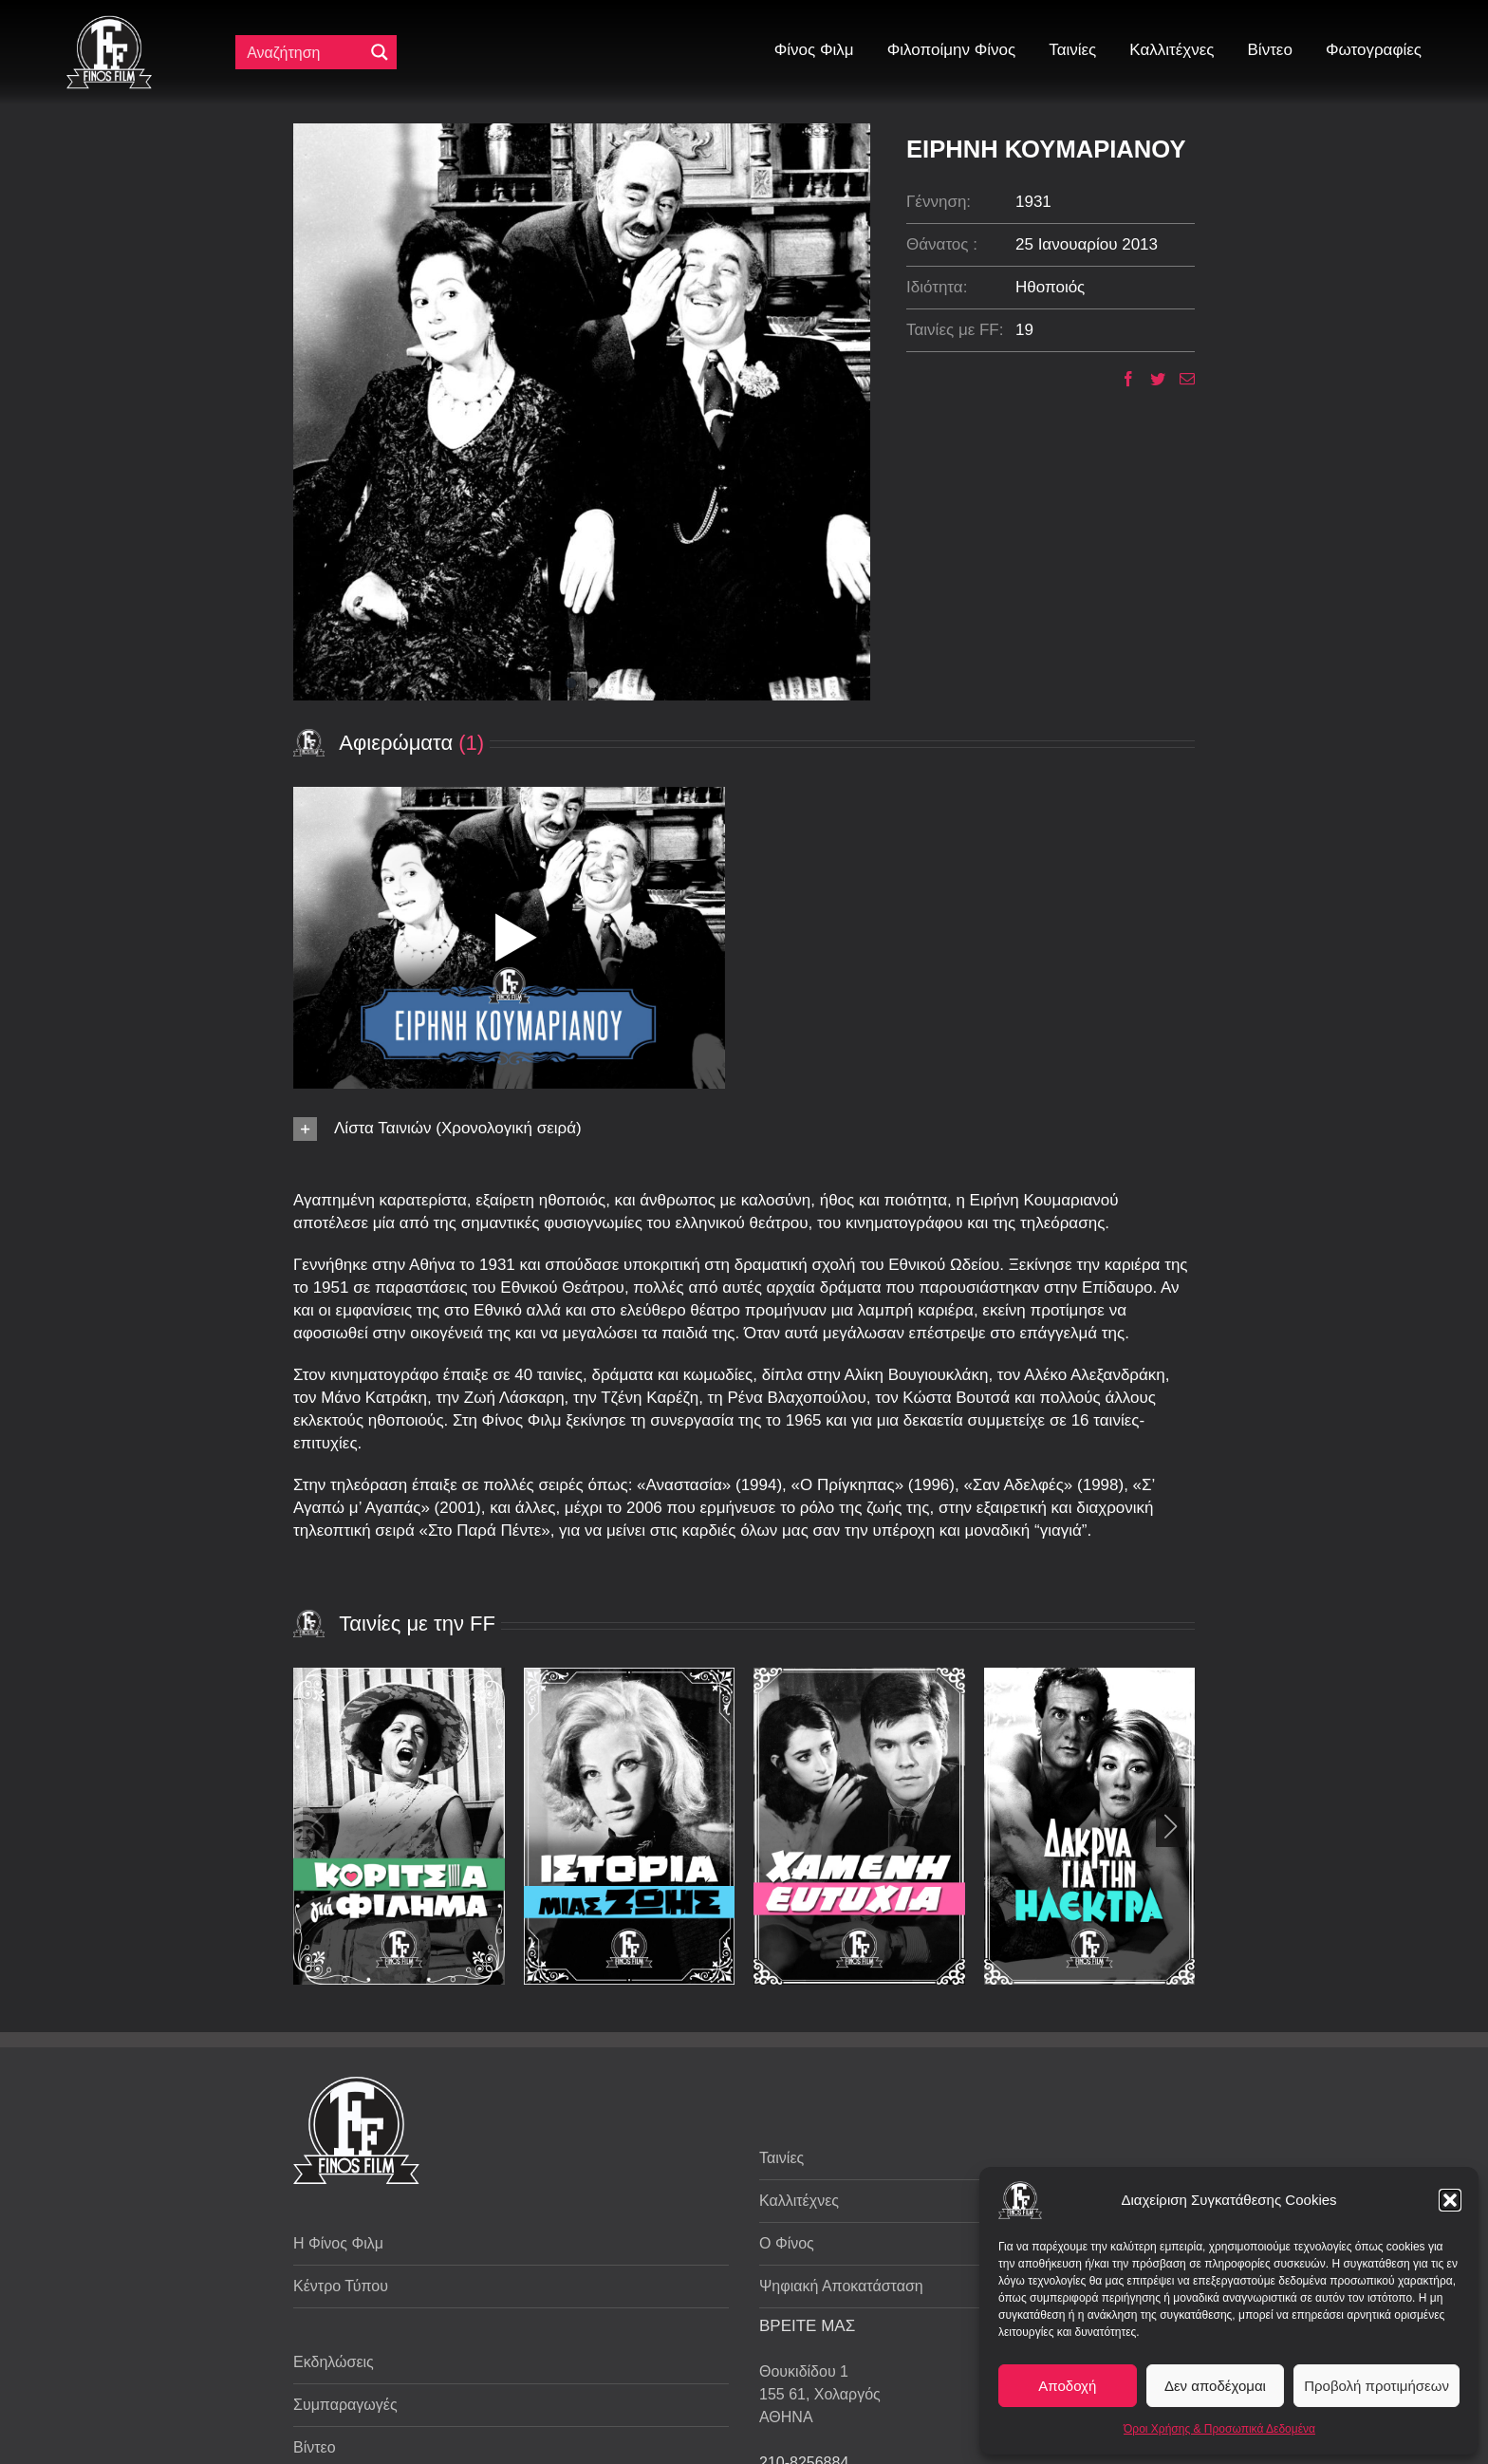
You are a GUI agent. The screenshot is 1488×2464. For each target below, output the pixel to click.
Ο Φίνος (786, 2243)
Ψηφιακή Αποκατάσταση (841, 2286)
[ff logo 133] (109, 23)
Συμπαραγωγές (345, 2405)
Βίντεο (314, 2447)
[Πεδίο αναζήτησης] (304, 52)
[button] (1450, 2200)
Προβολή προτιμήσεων (1376, 2386)
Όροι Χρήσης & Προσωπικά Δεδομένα (1219, 2429)
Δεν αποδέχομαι (1215, 2386)
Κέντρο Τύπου (340, 2286)
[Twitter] (1150, 378)
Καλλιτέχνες (799, 2201)
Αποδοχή (1067, 2386)
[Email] (1180, 378)
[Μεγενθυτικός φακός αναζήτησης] (379, 52)
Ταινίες (781, 2158)
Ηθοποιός (1050, 287)
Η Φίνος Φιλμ (338, 2243)
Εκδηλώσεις (333, 2362)
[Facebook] (1121, 378)
